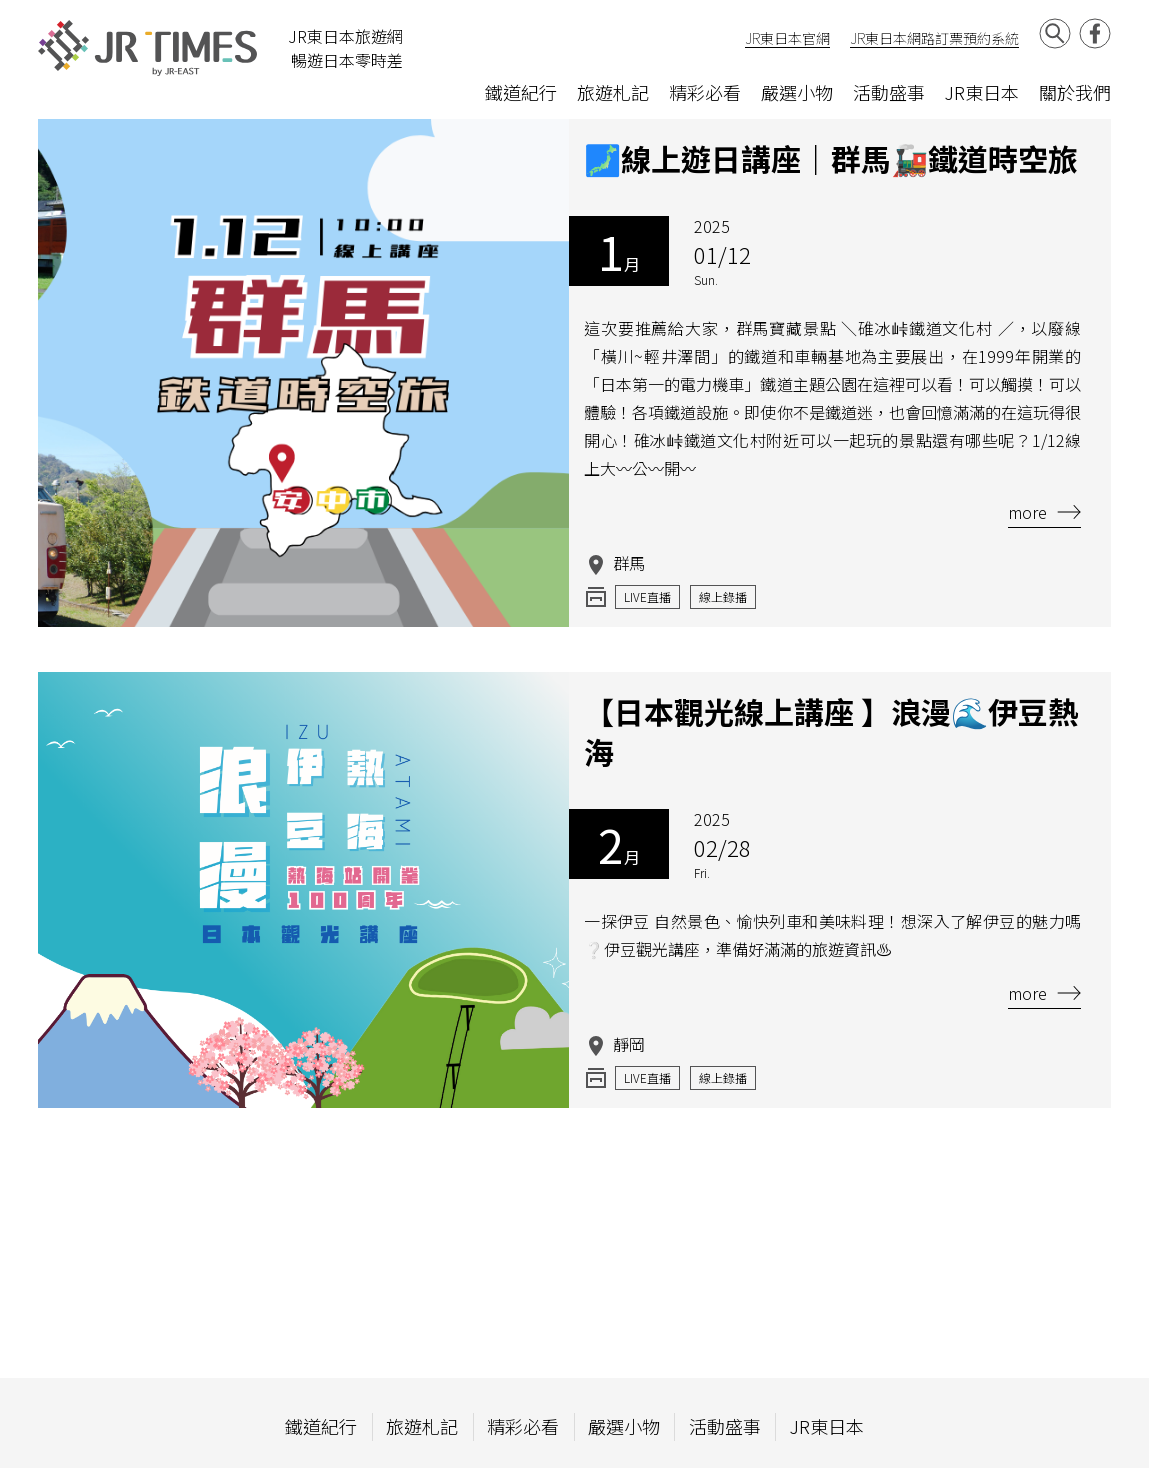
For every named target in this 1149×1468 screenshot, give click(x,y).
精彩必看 (705, 92)
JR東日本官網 (787, 38)
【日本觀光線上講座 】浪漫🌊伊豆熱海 (831, 731)
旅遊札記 (613, 92)
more (1044, 512)
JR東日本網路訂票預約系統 (934, 38)
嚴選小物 (797, 92)
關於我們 (1075, 92)
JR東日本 (982, 92)
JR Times (148, 48)
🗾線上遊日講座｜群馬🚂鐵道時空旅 (831, 158)
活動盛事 (889, 92)
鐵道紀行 (521, 92)
